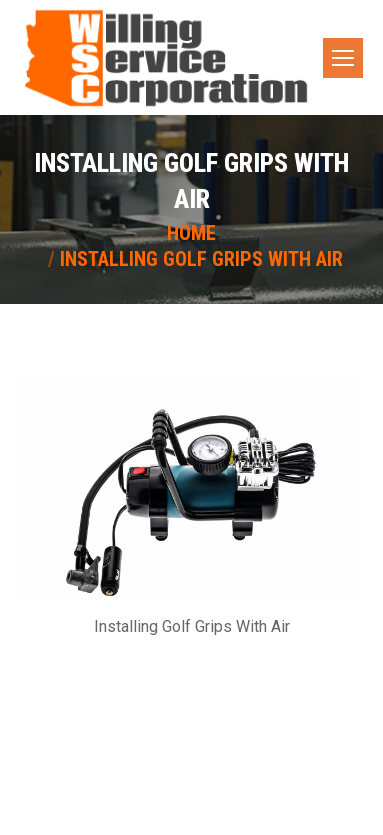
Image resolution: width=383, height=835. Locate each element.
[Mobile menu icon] (343, 58)
